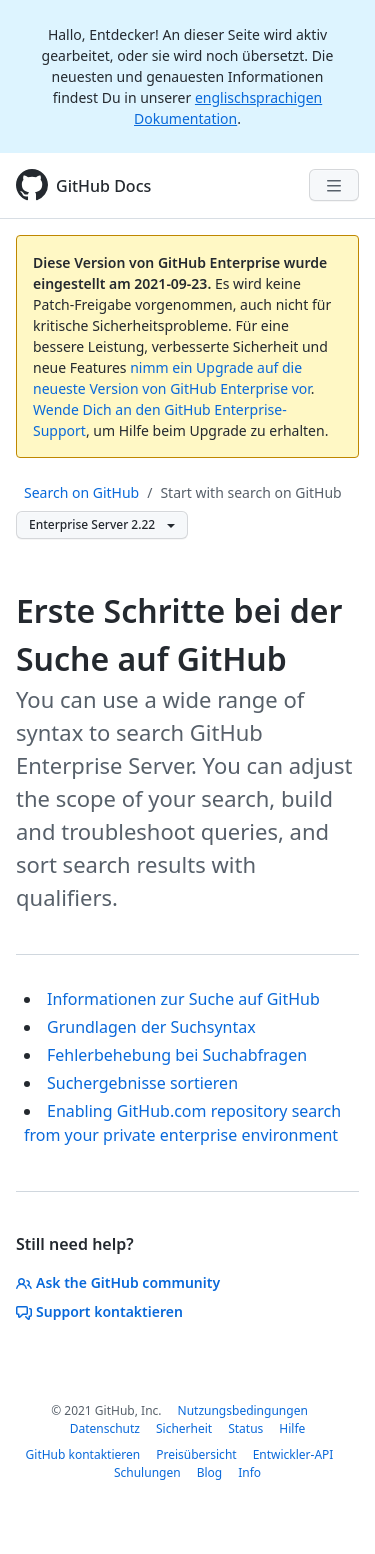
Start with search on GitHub (250, 492)
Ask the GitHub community (118, 1282)
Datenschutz (105, 1428)
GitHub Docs (103, 186)
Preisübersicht (196, 1454)
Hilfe (292, 1428)
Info (249, 1472)
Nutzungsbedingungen (243, 1410)
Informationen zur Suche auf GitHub (183, 999)
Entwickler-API (293, 1454)
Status (245, 1428)
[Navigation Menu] (334, 185)
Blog (210, 1472)
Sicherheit (184, 1428)
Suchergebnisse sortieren (142, 1083)
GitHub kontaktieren (83, 1454)
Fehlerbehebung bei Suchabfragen (177, 1055)
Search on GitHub (81, 492)
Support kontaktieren (99, 1311)
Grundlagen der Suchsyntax (151, 1027)
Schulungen (147, 1472)
